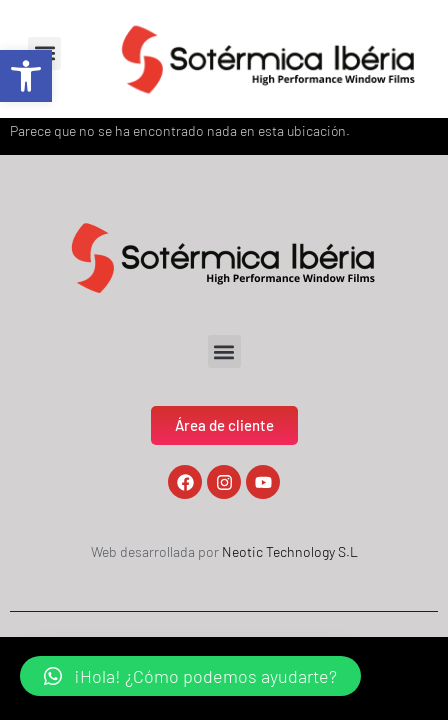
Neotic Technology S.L (290, 551)
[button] (26, 76)
